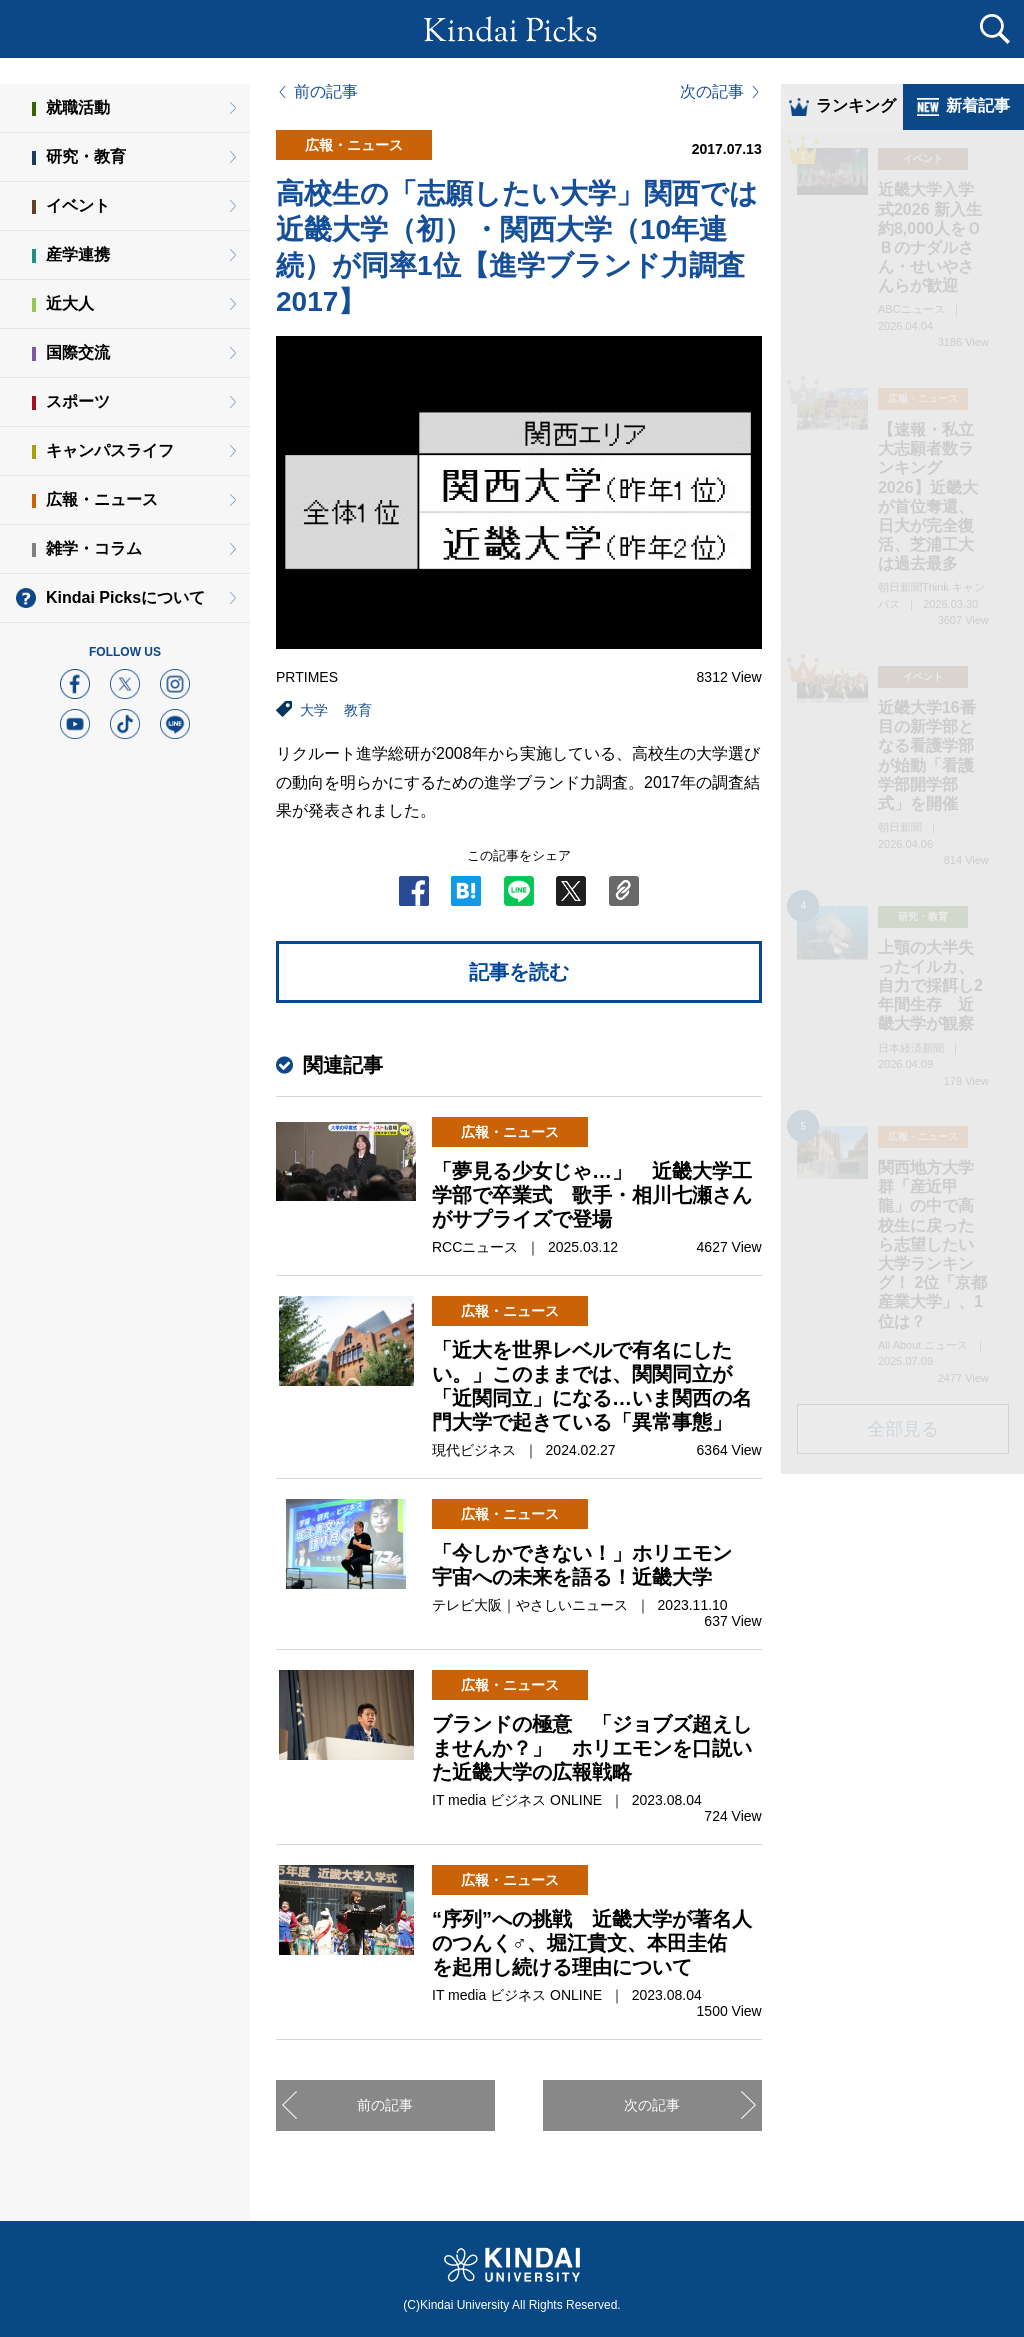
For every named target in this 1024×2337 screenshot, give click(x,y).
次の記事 (712, 92)
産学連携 (78, 254)
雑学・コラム (94, 548)
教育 (358, 710)
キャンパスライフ (110, 450)
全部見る (903, 1431)
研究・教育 (86, 156)
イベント (78, 205)
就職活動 (78, 107)
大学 (314, 710)
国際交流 (78, 352)
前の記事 (326, 92)
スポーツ (78, 401)
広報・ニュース (102, 499)
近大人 (70, 303)
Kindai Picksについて (125, 597)
